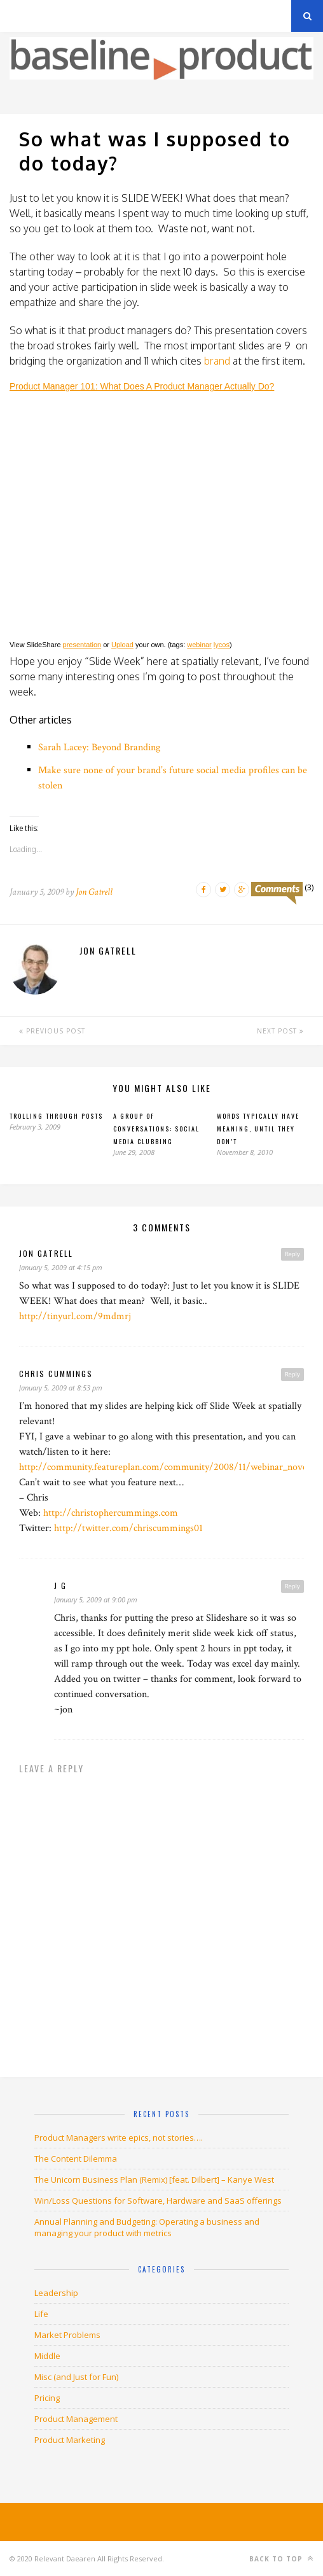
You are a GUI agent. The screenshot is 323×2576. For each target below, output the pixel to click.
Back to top (281, 2558)
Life (41, 2314)
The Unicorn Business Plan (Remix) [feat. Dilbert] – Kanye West (154, 2179)
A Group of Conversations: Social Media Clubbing (156, 1128)
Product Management (76, 2419)
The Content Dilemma (75, 2158)
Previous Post (52, 1030)
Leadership (56, 2293)
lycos (222, 644)
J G (60, 1585)
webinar (199, 644)
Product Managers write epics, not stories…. (118, 2137)
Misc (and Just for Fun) (76, 2377)
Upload (122, 644)
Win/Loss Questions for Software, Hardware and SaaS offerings (158, 2200)
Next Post (280, 1030)
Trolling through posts (56, 1116)
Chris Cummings (56, 1373)
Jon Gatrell (94, 892)
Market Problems (67, 2335)
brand (217, 360)
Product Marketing (69, 2440)
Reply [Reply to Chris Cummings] (292, 1374)
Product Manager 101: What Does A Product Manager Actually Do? (142, 386)
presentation (82, 644)
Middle (47, 2356)
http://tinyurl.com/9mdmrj (75, 1316)
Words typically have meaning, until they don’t (258, 1128)
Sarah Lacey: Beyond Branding (99, 747)
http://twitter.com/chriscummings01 (128, 1528)
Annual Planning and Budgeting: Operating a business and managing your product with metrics (146, 2227)
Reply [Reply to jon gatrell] (292, 1253)
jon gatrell (46, 1253)
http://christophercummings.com (110, 1513)
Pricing (47, 2398)
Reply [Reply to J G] (292, 1586)
